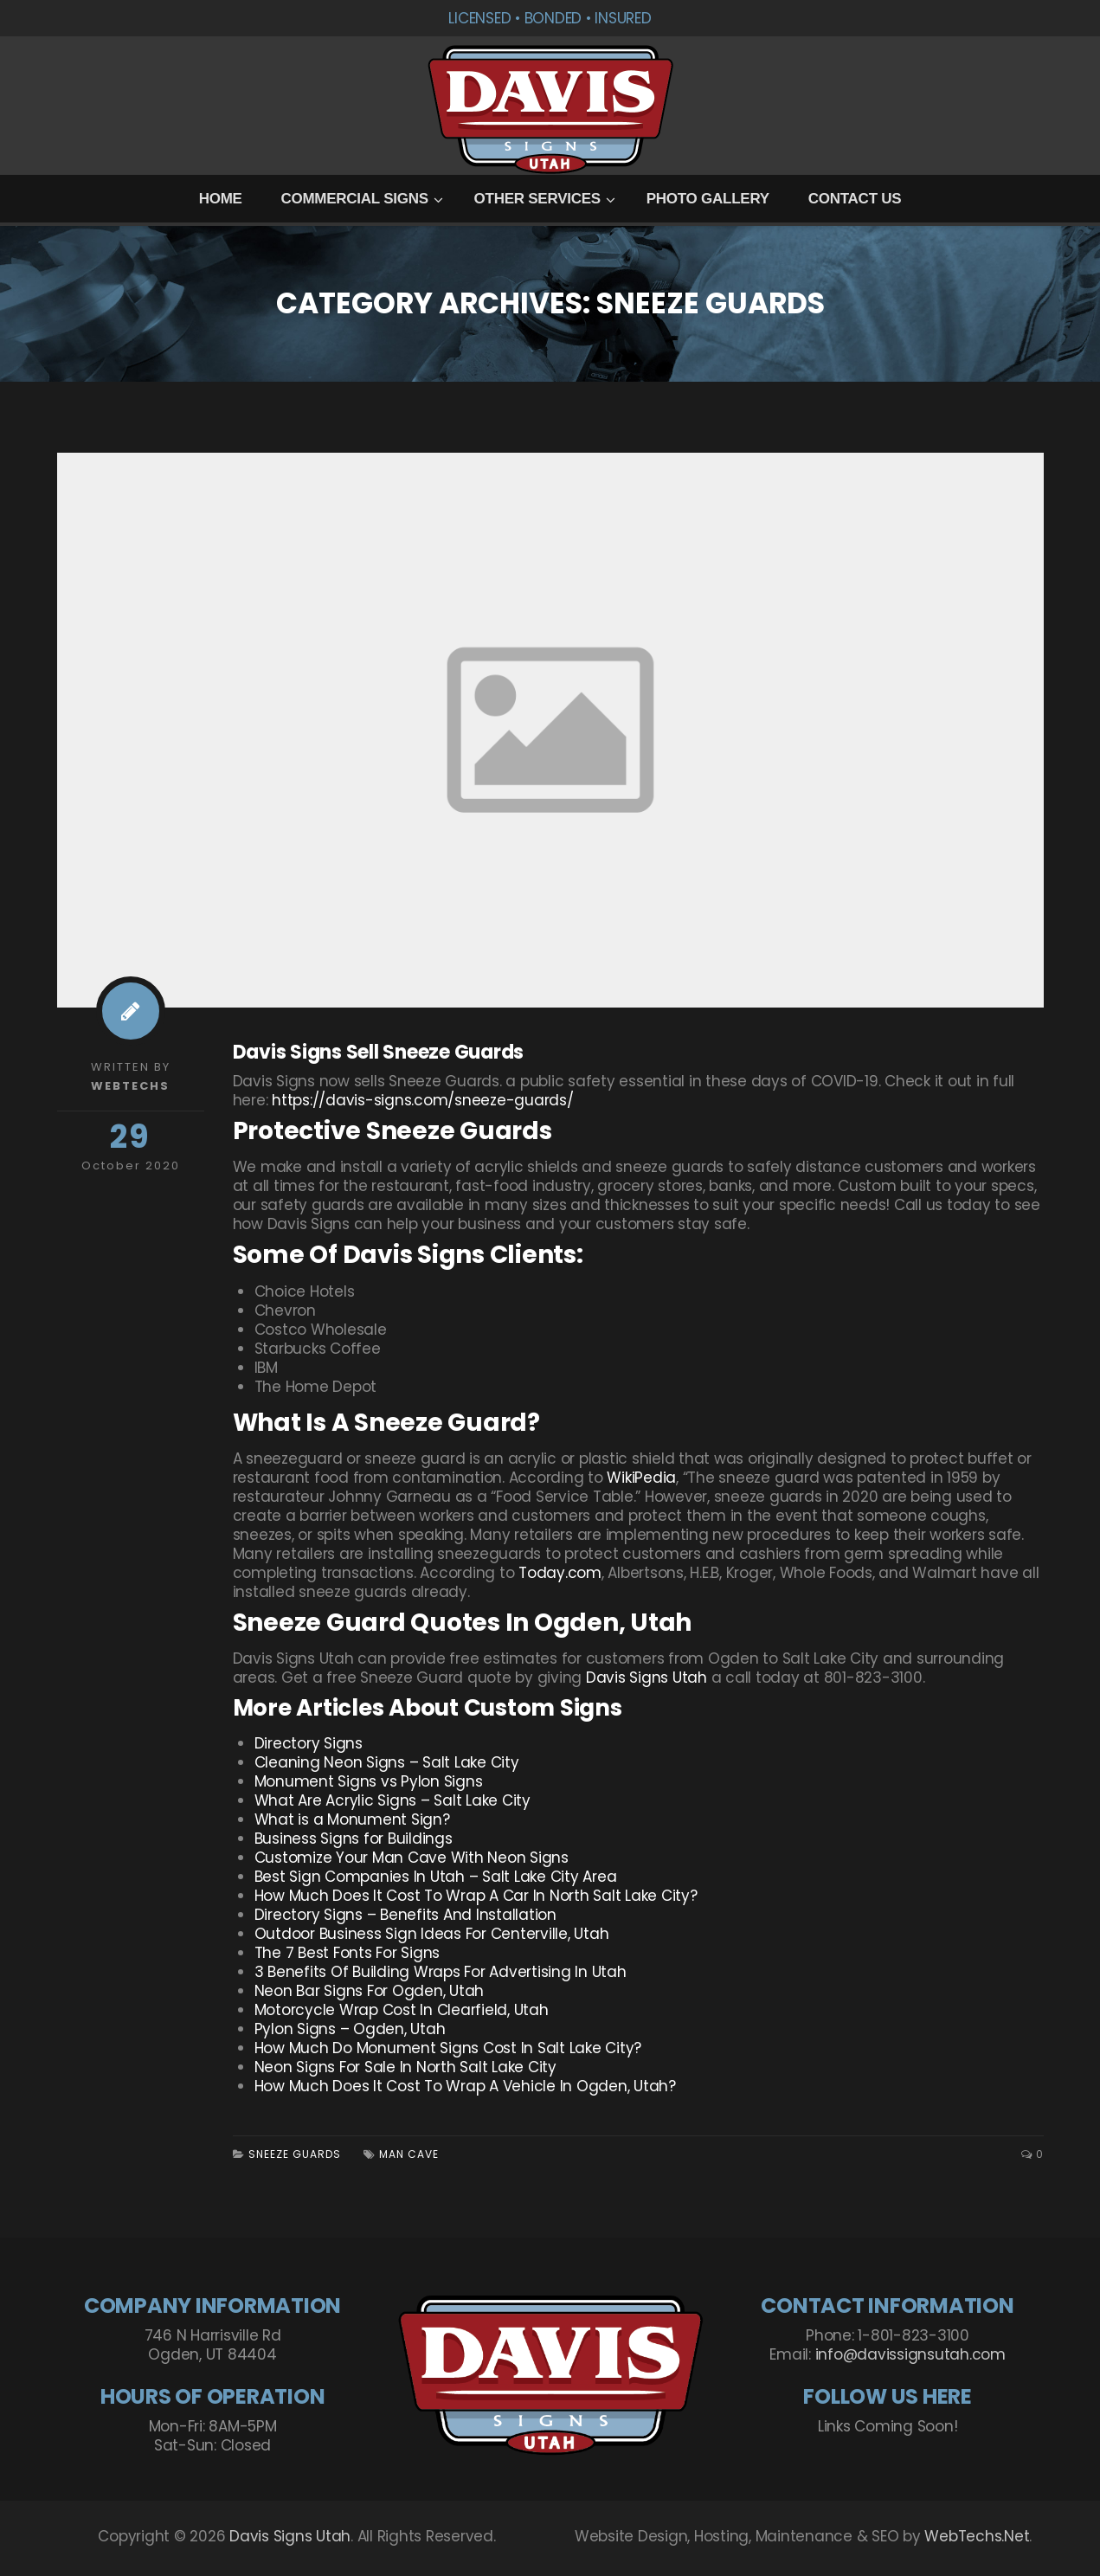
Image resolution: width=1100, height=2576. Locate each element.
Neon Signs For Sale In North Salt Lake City (405, 2067)
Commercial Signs (354, 198)
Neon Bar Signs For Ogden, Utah (369, 1990)
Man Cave (409, 2154)
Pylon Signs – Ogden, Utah (350, 2029)
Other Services (537, 198)
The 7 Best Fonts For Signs (347, 1952)
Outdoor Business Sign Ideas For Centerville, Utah (431, 1933)
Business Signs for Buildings (353, 1838)
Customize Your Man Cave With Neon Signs (411, 1857)
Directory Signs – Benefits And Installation (405, 1914)
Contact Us (855, 198)
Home (220, 198)
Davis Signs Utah (646, 1677)
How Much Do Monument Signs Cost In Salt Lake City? (448, 2048)
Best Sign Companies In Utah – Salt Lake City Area (435, 1876)
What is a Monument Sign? (352, 1819)
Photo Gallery (707, 198)
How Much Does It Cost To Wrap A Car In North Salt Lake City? (476, 1895)
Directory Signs (308, 1743)
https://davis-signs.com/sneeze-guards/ (423, 1100)
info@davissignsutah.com (910, 2354)
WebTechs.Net (976, 2536)
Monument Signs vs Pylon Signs (368, 1781)
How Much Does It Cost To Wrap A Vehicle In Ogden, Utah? (465, 2086)
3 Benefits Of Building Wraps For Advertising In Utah (440, 1971)
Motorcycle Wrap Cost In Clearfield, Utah (401, 2010)
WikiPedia (641, 1477)
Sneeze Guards (294, 2154)
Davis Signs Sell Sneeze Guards (378, 1052)
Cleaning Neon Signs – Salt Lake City (386, 1762)
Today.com (559, 1572)
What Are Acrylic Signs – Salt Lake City (392, 1800)
